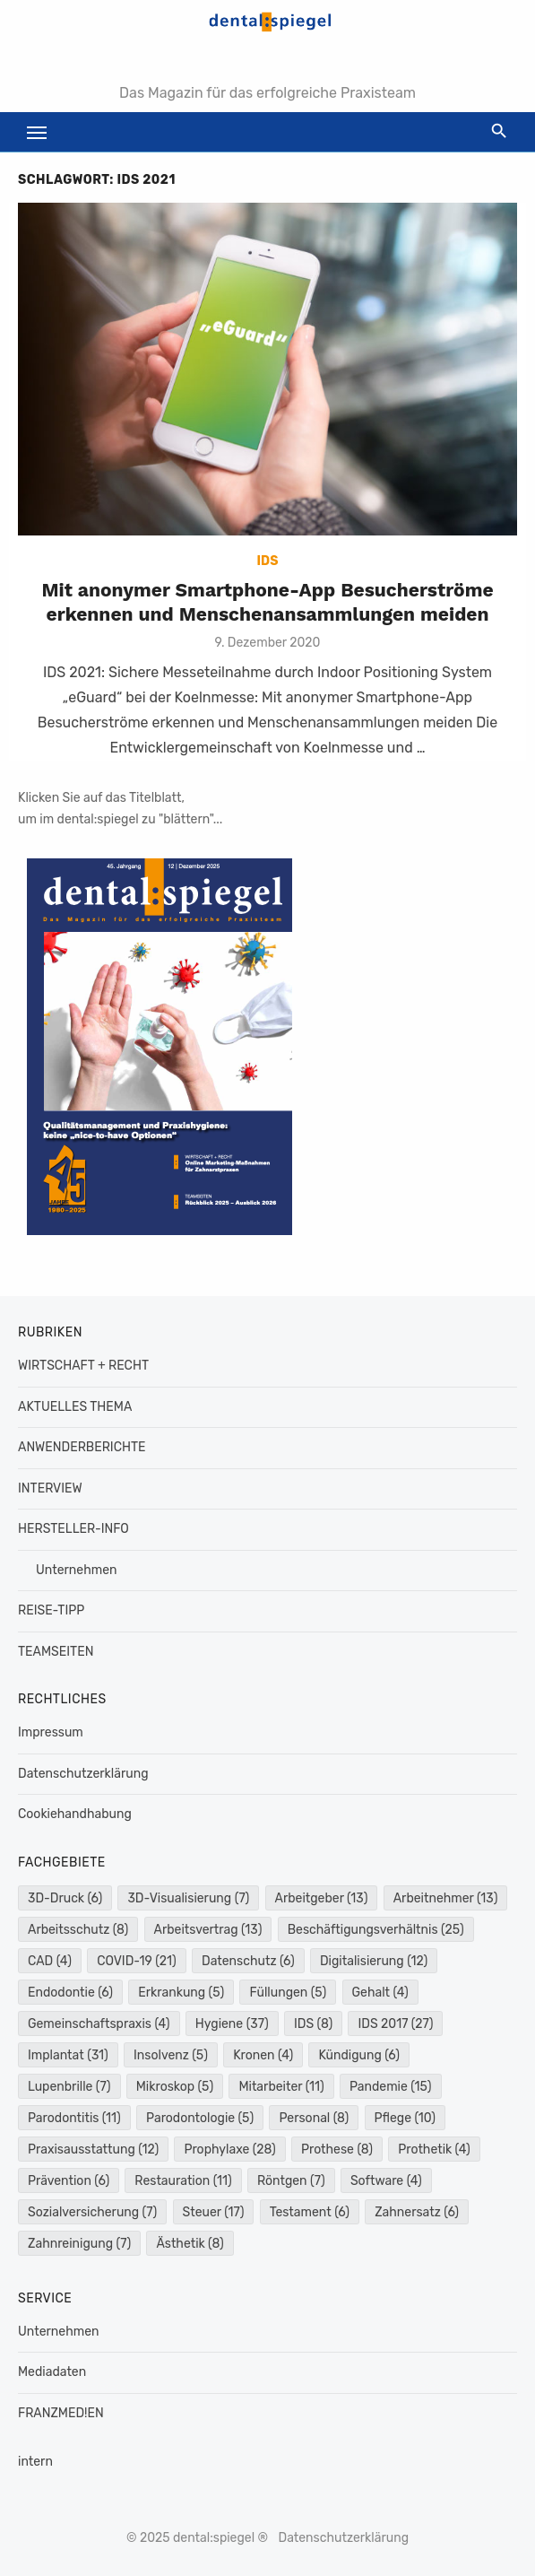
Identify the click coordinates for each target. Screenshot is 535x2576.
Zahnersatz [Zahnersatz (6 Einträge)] (417, 2212)
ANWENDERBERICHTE (82, 1447)
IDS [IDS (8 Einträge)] (313, 2024)
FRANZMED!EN (61, 2413)
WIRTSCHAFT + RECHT (83, 1365)
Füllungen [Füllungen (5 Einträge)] (287, 1992)
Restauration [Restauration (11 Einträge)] (182, 2181)
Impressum (50, 1732)
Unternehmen (76, 1570)
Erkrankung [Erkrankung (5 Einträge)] (181, 1992)
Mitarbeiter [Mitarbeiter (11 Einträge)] (281, 2086)
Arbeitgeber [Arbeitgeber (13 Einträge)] (321, 1898)
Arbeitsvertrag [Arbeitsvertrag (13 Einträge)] (208, 1929)
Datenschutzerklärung (83, 1773)
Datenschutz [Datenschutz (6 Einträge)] (248, 1961)
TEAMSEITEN (55, 1651)
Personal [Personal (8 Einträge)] (314, 2118)
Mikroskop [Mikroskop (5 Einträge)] (174, 2086)
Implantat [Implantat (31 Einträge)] (68, 2055)
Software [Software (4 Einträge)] (386, 2181)
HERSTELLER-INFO (73, 1528)
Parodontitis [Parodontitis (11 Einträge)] (74, 2118)
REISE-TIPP (51, 1610)
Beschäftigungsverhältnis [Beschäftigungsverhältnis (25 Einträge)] (376, 1929)
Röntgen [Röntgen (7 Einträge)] (291, 2181)
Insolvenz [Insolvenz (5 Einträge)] (171, 2055)
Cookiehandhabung (75, 1814)
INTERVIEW (50, 1488)
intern (35, 2461)
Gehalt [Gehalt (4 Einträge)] (380, 1992)
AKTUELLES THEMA (75, 1406)
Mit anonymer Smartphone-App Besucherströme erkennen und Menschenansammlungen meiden (267, 601)
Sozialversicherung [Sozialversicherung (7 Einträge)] (92, 2212)
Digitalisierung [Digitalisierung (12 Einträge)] (373, 1961)
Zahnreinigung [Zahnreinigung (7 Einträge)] (79, 2243)
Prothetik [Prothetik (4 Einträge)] (434, 2149)
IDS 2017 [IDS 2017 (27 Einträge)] (395, 2024)
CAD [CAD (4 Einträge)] (50, 1961)
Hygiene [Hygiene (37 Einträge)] (232, 2024)
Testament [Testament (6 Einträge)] (309, 2212)
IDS (268, 561)
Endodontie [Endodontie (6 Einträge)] (70, 1992)
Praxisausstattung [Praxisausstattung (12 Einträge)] (93, 2149)
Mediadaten (52, 2372)
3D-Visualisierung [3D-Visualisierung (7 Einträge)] (188, 1898)
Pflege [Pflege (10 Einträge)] (405, 2118)
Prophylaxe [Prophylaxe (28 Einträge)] (229, 2149)
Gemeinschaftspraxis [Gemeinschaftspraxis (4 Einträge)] (99, 2024)
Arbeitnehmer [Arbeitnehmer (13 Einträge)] (445, 1898)
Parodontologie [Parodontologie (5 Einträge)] (200, 2118)
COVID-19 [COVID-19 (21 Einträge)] (137, 1961)
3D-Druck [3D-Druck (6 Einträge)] (65, 1898)
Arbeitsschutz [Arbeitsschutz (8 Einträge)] (78, 1929)
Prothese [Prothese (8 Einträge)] (337, 2149)
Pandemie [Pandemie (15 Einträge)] (390, 2086)
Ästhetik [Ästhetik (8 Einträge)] (189, 2243)
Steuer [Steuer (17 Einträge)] (214, 2212)
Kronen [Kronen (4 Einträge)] (263, 2055)
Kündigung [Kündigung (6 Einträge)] (359, 2055)
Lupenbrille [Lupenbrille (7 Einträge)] (69, 2086)
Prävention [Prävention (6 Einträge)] (68, 2181)
